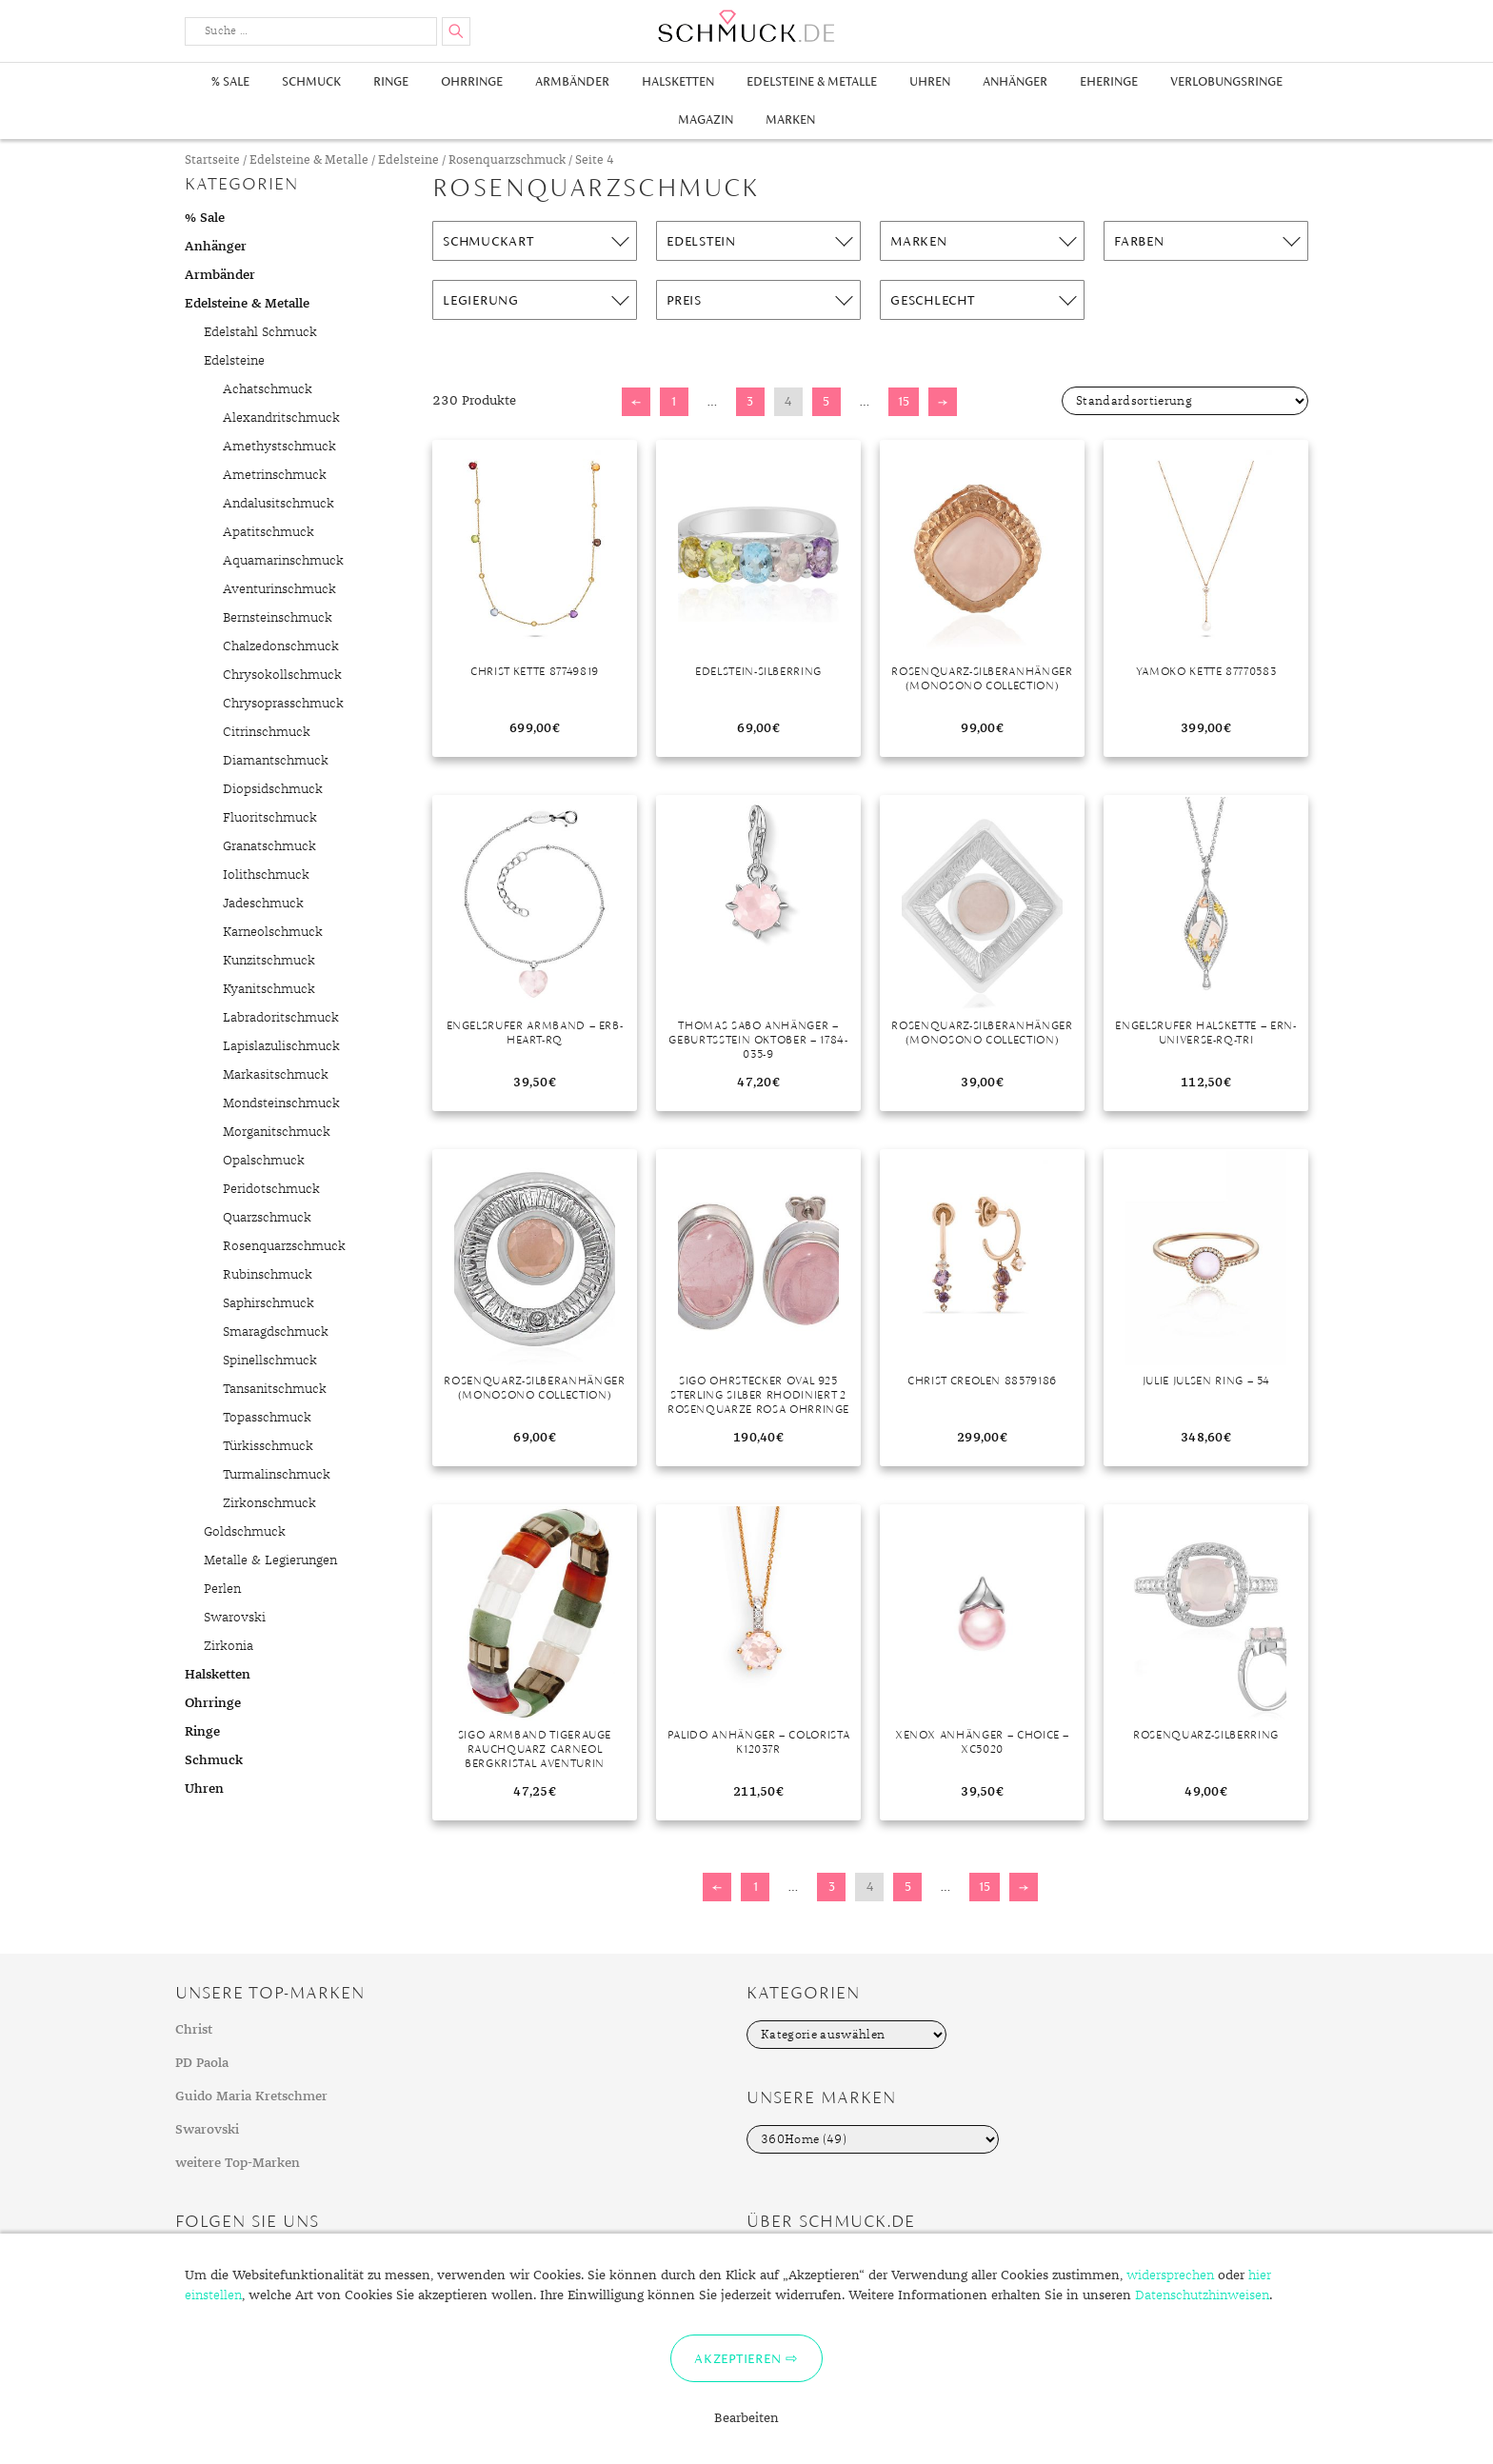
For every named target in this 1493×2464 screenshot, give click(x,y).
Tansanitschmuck (275, 1389)
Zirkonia (228, 1646)
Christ (193, 2030)
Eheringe (1109, 81)
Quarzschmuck (267, 1217)
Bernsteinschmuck (277, 618)
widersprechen (1170, 2275)
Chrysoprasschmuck (283, 703)
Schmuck (311, 81)
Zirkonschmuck (269, 1503)
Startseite (212, 160)
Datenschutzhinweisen (1202, 2295)
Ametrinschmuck (275, 475)
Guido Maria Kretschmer (251, 2096)
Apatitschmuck (268, 532)
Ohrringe (472, 81)
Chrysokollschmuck (282, 675)
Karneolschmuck (273, 932)
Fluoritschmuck (270, 818)
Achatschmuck (267, 389)
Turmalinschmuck (276, 1474)
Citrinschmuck (266, 732)
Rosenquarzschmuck (507, 160)
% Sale (230, 81)
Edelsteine (408, 160)
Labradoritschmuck (281, 1017)
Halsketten (678, 81)
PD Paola (202, 2063)
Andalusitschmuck (278, 503)
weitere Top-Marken (237, 2163)
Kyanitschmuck (269, 989)
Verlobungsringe (1226, 81)
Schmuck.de (746, 26)
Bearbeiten (746, 2418)
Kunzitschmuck (269, 960)
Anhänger (1015, 81)
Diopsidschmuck (273, 789)
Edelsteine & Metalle (811, 81)
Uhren (929, 81)
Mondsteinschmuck (281, 1103)
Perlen (222, 1589)
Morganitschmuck (276, 1132)
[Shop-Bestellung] (1185, 401)
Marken (790, 119)
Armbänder (572, 81)
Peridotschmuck (271, 1189)
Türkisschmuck (268, 1446)
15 (903, 401)
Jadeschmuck (263, 903)
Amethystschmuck (279, 446)
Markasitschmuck (275, 1075)
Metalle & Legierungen (270, 1560)
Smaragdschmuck (275, 1332)
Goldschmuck (245, 1532)
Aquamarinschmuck (283, 560)
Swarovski (235, 1617)
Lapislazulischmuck (281, 1046)
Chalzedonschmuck (281, 646)
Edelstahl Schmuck (260, 332)
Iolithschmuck (266, 875)
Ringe (390, 81)
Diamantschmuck (275, 760)
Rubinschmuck (267, 1275)
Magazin (705, 119)
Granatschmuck (269, 846)
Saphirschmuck (268, 1303)
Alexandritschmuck (281, 418)
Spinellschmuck (270, 1360)
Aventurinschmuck (279, 589)
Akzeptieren (737, 2358)
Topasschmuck (267, 1417)
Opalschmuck (264, 1160)
